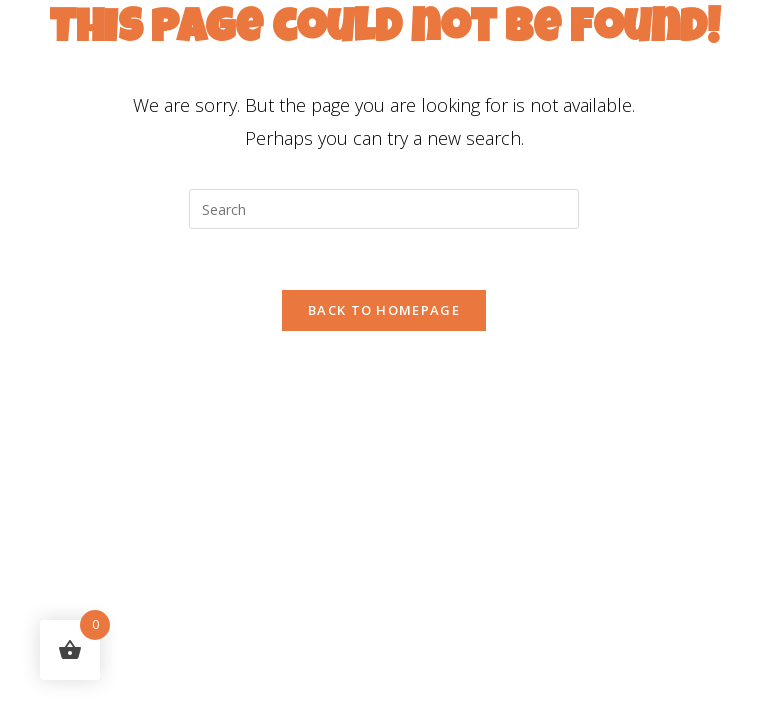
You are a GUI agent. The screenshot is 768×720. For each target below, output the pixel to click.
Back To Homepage (384, 310)
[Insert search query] (384, 209)
